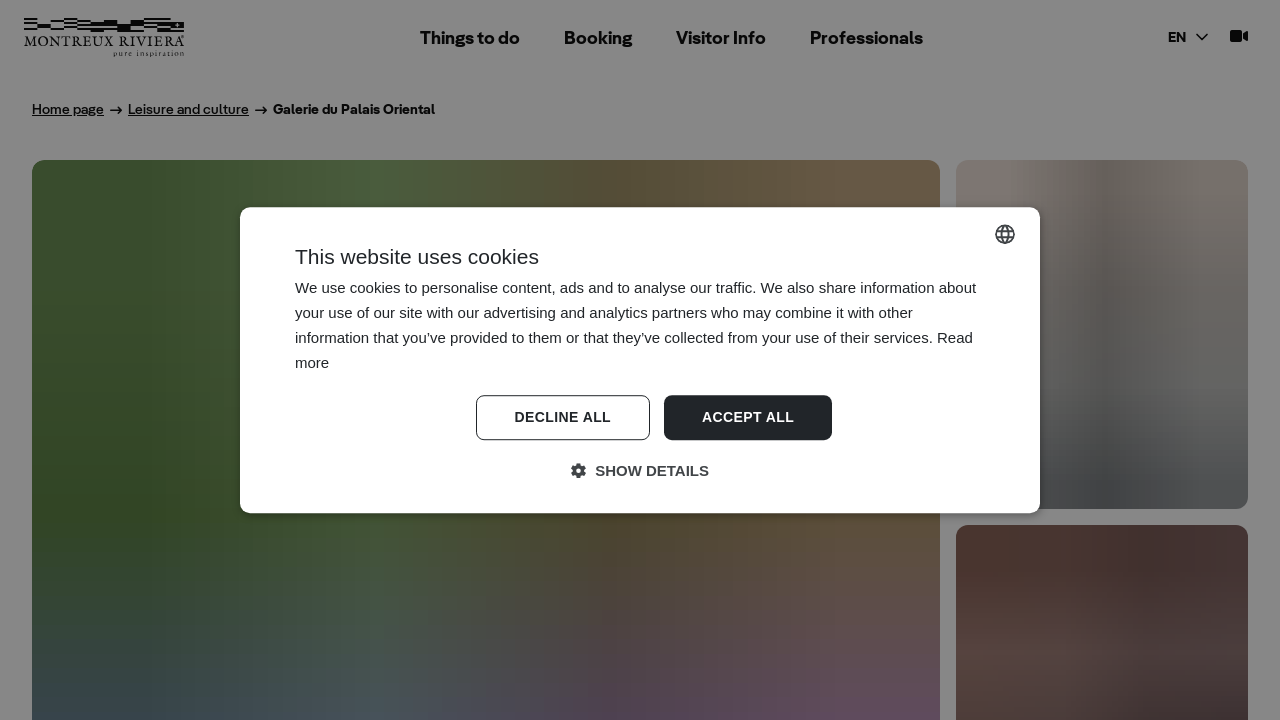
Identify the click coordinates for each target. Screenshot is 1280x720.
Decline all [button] (563, 418)
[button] (640, 471)
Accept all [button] (748, 418)
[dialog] (640, 360)
